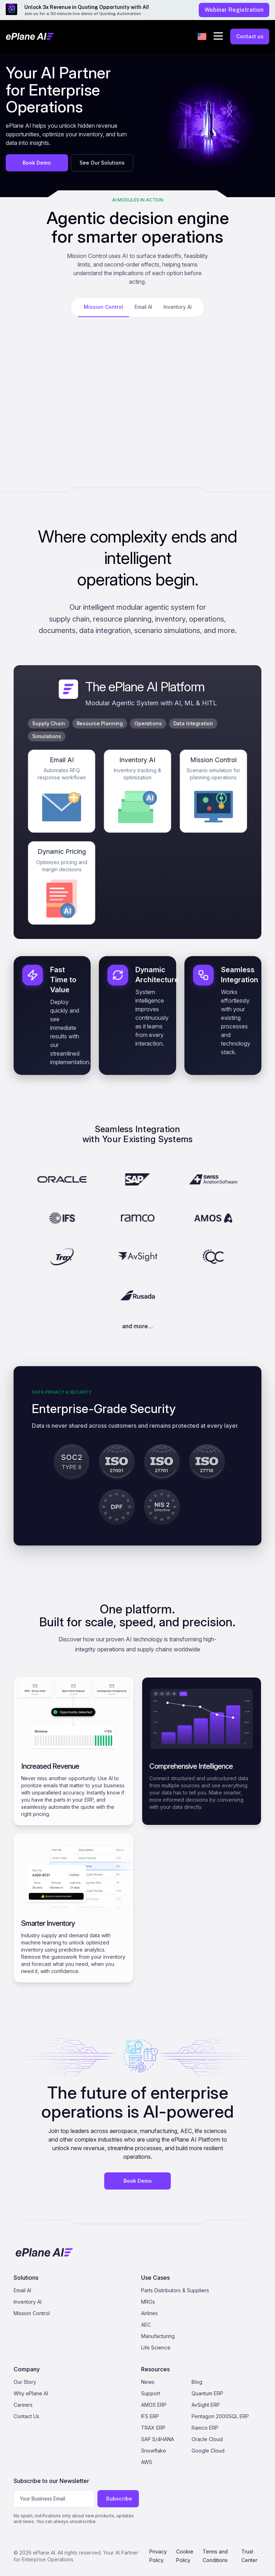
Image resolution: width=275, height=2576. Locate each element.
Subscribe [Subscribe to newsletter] (119, 2498)
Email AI (22, 2290)
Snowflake (153, 2451)
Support (150, 2393)
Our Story (25, 2382)
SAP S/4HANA (157, 2439)
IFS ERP (150, 2416)
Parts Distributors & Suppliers (175, 2290)
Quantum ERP (207, 2393)
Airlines (149, 2313)
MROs (148, 2302)
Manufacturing (158, 2336)
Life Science (155, 2347)
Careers (23, 2405)
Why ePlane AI (31, 2393)
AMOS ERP (154, 2405)
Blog (197, 2382)
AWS (146, 2462)
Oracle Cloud (207, 2439)
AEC (146, 2325)
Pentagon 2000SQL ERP (220, 2416)
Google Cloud (208, 2451)
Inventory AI (28, 2302)
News (147, 2382)
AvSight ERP (206, 2405)
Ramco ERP (205, 2428)
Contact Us (26, 2416)
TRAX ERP (153, 2428)
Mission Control (32, 2313)
